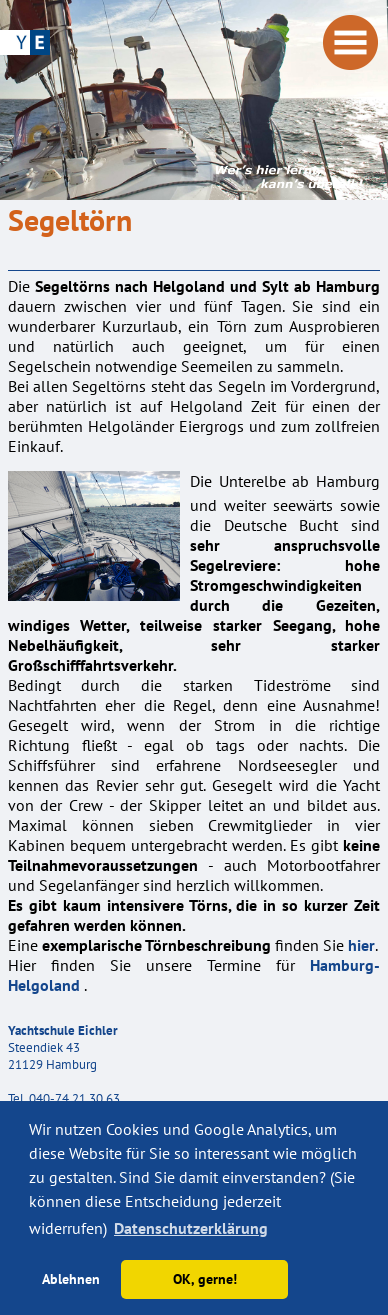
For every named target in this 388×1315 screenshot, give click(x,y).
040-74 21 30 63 (74, 1098)
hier (361, 945)
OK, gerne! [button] (205, 1278)
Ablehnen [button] (71, 1278)
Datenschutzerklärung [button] (191, 1228)
